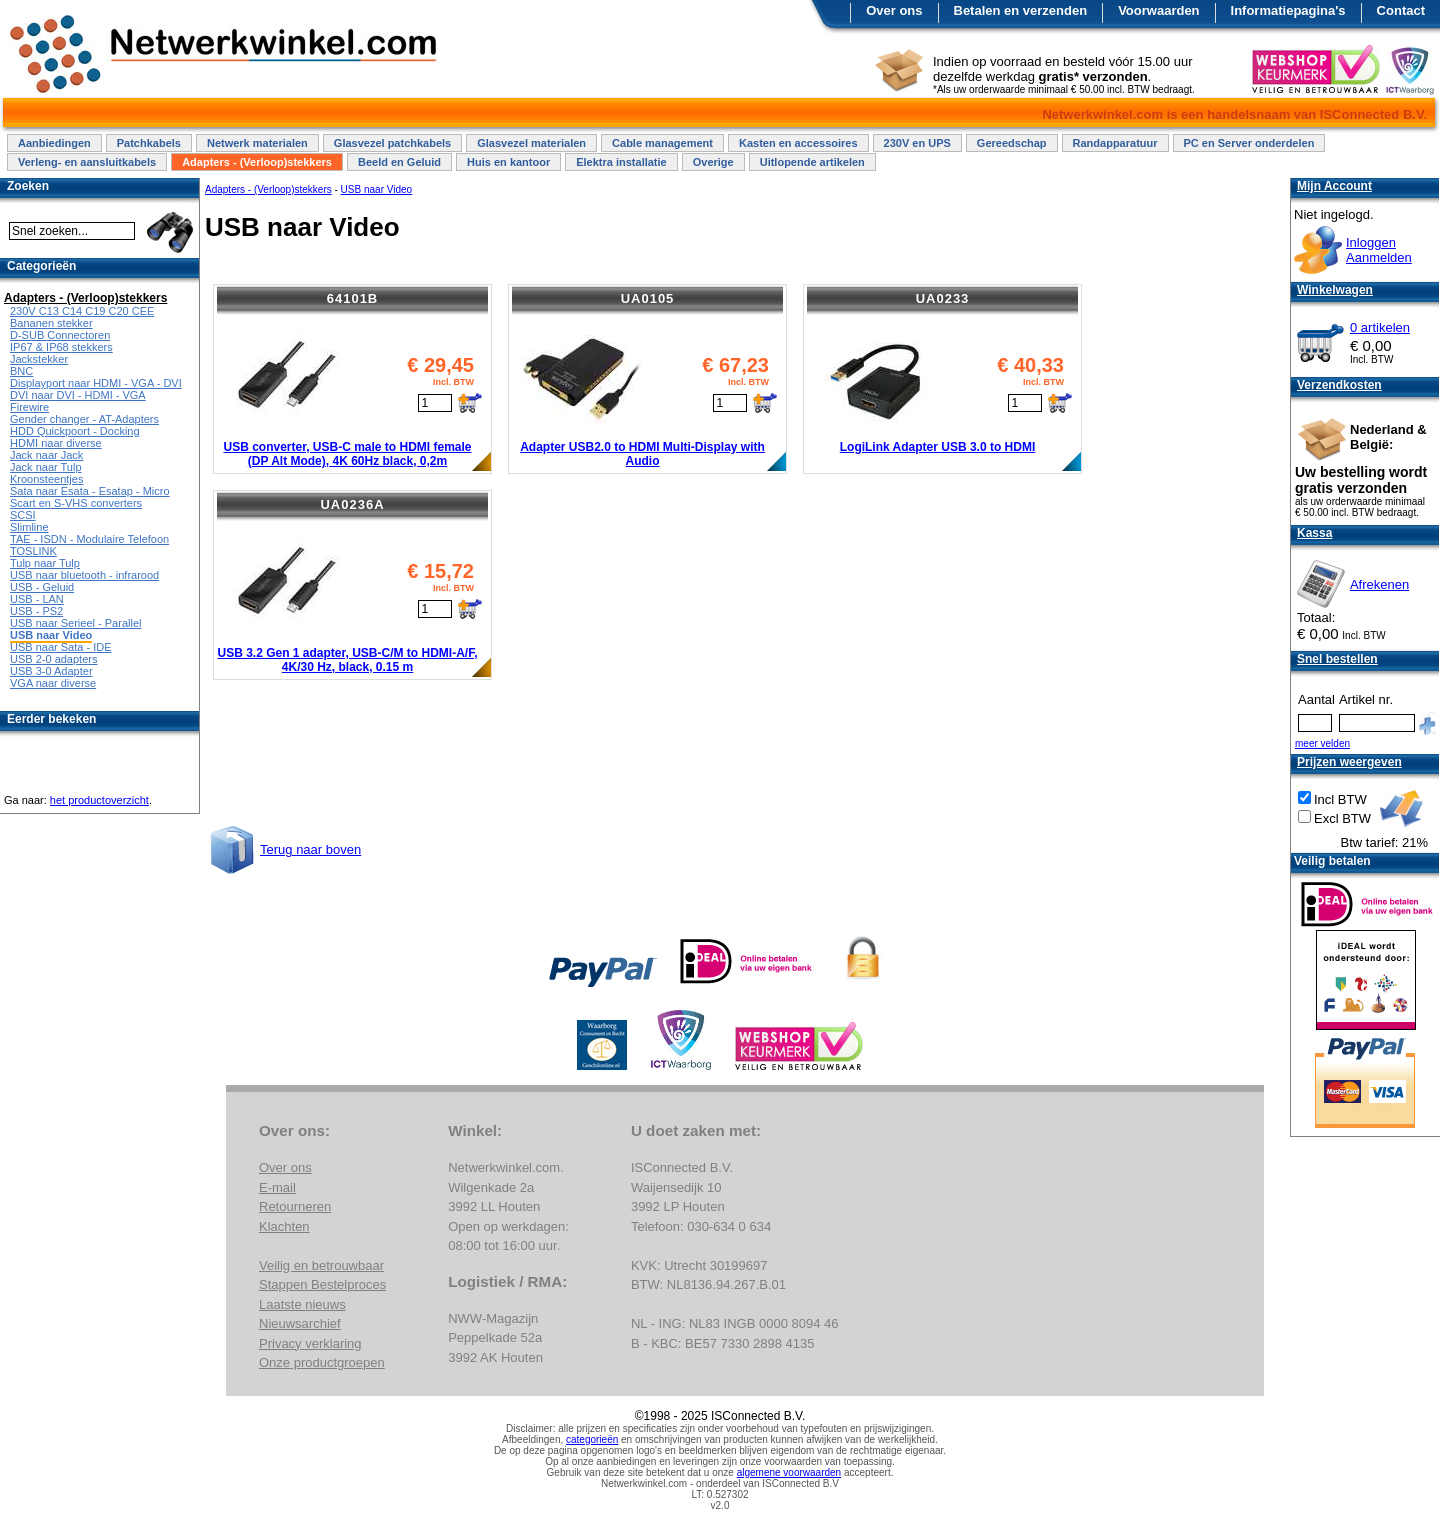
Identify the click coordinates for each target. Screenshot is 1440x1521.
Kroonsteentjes (46, 479)
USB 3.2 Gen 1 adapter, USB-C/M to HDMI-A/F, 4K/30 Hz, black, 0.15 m (347, 660)
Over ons (894, 10)
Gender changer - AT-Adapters (84, 419)
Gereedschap (1012, 143)
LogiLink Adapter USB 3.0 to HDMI (938, 447)
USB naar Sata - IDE (61, 647)
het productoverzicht (99, 800)
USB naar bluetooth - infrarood (84, 575)
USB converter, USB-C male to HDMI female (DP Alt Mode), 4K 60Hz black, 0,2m (347, 454)
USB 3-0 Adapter (51, 671)
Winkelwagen (1335, 290)
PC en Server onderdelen (1249, 143)
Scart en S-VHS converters (76, 503)
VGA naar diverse (53, 683)
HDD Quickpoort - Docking (75, 431)
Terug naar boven (310, 849)
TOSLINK (33, 551)
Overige (713, 162)
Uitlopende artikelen (812, 162)
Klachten (284, 1226)
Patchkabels (149, 143)
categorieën (592, 1439)
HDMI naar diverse (56, 443)
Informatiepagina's (1288, 10)
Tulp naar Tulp (45, 563)
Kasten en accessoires (798, 143)
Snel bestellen (1337, 659)
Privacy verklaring (310, 1343)
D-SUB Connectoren (60, 335)
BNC (21, 371)
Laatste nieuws (302, 1304)
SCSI (23, 515)
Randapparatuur (1115, 143)
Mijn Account (1334, 186)
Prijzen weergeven (1349, 762)
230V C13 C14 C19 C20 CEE (82, 311)
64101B (353, 298)
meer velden (1322, 743)
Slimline (29, 527)
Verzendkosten (1339, 385)
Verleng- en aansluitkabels (87, 162)
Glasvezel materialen (531, 143)
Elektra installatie (621, 162)
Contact (1401, 10)
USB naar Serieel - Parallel (75, 623)
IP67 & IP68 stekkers (61, 347)
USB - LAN (37, 599)
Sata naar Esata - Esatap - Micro (90, 491)
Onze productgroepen (322, 1362)
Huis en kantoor (508, 162)
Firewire (29, 407)
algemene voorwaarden (789, 1472)
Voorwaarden (1158, 10)
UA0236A (352, 504)
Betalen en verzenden (1021, 10)
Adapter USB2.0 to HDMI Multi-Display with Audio (642, 454)
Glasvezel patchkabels (392, 143)
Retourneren (295, 1206)
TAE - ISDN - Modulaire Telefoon (89, 539)
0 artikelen (1380, 327)
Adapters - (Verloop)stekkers (257, 162)
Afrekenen (1379, 584)
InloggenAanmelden (1379, 250)
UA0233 (943, 298)
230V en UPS (917, 143)
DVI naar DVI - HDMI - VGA (78, 395)
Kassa (1314, 533)
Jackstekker (39, 359)
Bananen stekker (51, 323)
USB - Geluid (42, 587)
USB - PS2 (36, 611)
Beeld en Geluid (399, 162)
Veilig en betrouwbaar (321, 1265)
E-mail (277, 1187)
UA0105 (648, 298)
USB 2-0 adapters (53, 659)
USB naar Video (377, 189)
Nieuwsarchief (300, 1323)
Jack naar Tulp (46, 467)
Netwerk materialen (257, 143)
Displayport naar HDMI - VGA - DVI (96, 383)
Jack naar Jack (46, 455)
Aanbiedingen (54, 143)
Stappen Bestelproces (322, 1284)
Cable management (662, 143)
